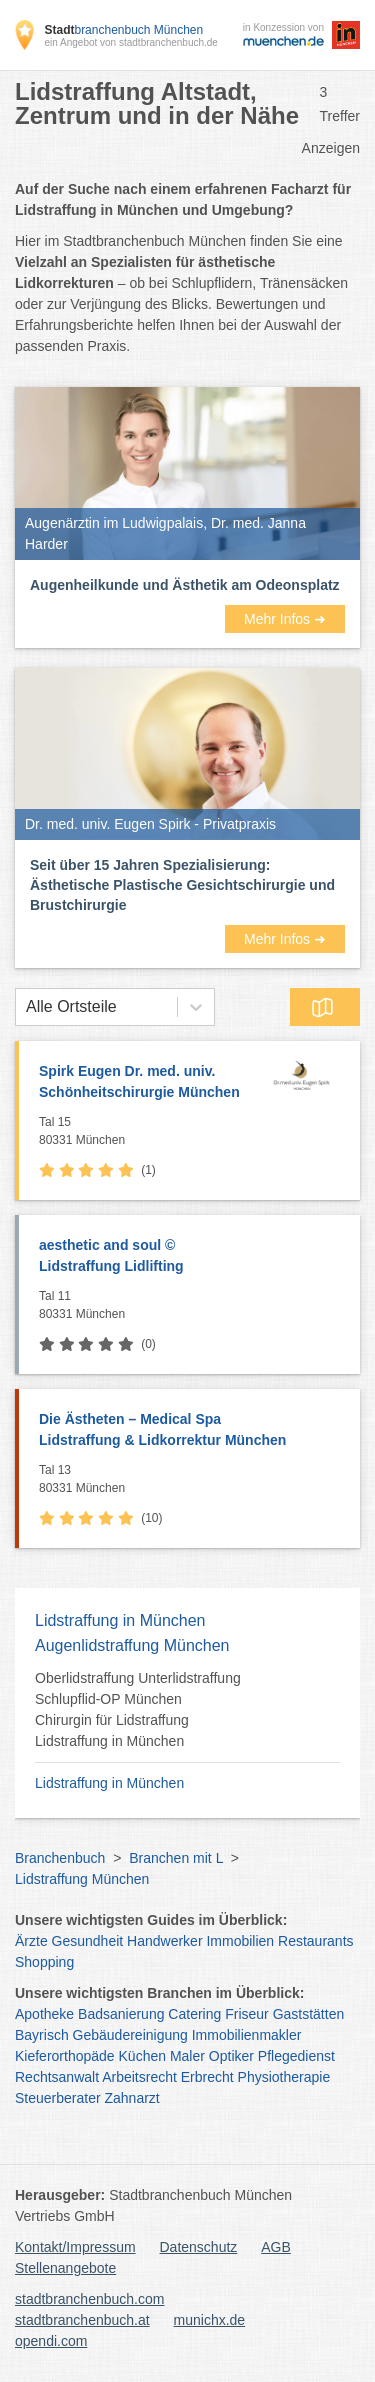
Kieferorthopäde (65, 2056)
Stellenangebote (65, 2268)
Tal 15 (146, 1132)
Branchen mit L (176, 1858)
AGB (276, 2247)
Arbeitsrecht (139, 2077)
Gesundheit (88, 1941)
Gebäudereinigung (130, 2035)
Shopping (44, 1962)
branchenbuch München (123, 30)
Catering (194, 2014)
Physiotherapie (284, 2077)
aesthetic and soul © (189, 1257)
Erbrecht (207, 2077)
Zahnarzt (132, 2098)
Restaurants (315, 1941)
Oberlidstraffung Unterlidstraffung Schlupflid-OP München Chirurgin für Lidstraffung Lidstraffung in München (138, 1709)
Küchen (142, 2056)
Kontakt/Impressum (75, 2247)
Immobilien (240, 1941)
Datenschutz (199, 2247)
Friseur (247, 2014)
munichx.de (210, 2320)
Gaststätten (309, 2014)
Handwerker (164, 1941)
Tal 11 (194, 1306)
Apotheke (44, 2014)
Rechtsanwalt (57, 2077)
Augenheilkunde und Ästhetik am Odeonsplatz (185, 585)
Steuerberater (58, 2098)
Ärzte (31, 1941)
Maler (187, 2056)
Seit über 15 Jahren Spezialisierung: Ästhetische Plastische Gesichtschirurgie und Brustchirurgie (182, 885)
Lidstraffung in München (109, 1783)
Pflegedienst (296, 2056)
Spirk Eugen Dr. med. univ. (146, 1083)
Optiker (231, 2056)
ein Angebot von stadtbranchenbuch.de (130, 42)
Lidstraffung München (82, 1879)
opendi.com (51, 2341)
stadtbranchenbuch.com (89, 2299)
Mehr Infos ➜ (285, 619)
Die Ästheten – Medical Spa (189, 1431)
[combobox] (26, 1007)
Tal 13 (194, 1480)
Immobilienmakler (247, 2035)
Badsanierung (121, 2014)
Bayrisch (42, 2035)
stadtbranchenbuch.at (82, 2320)
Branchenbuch (60, 1858)
